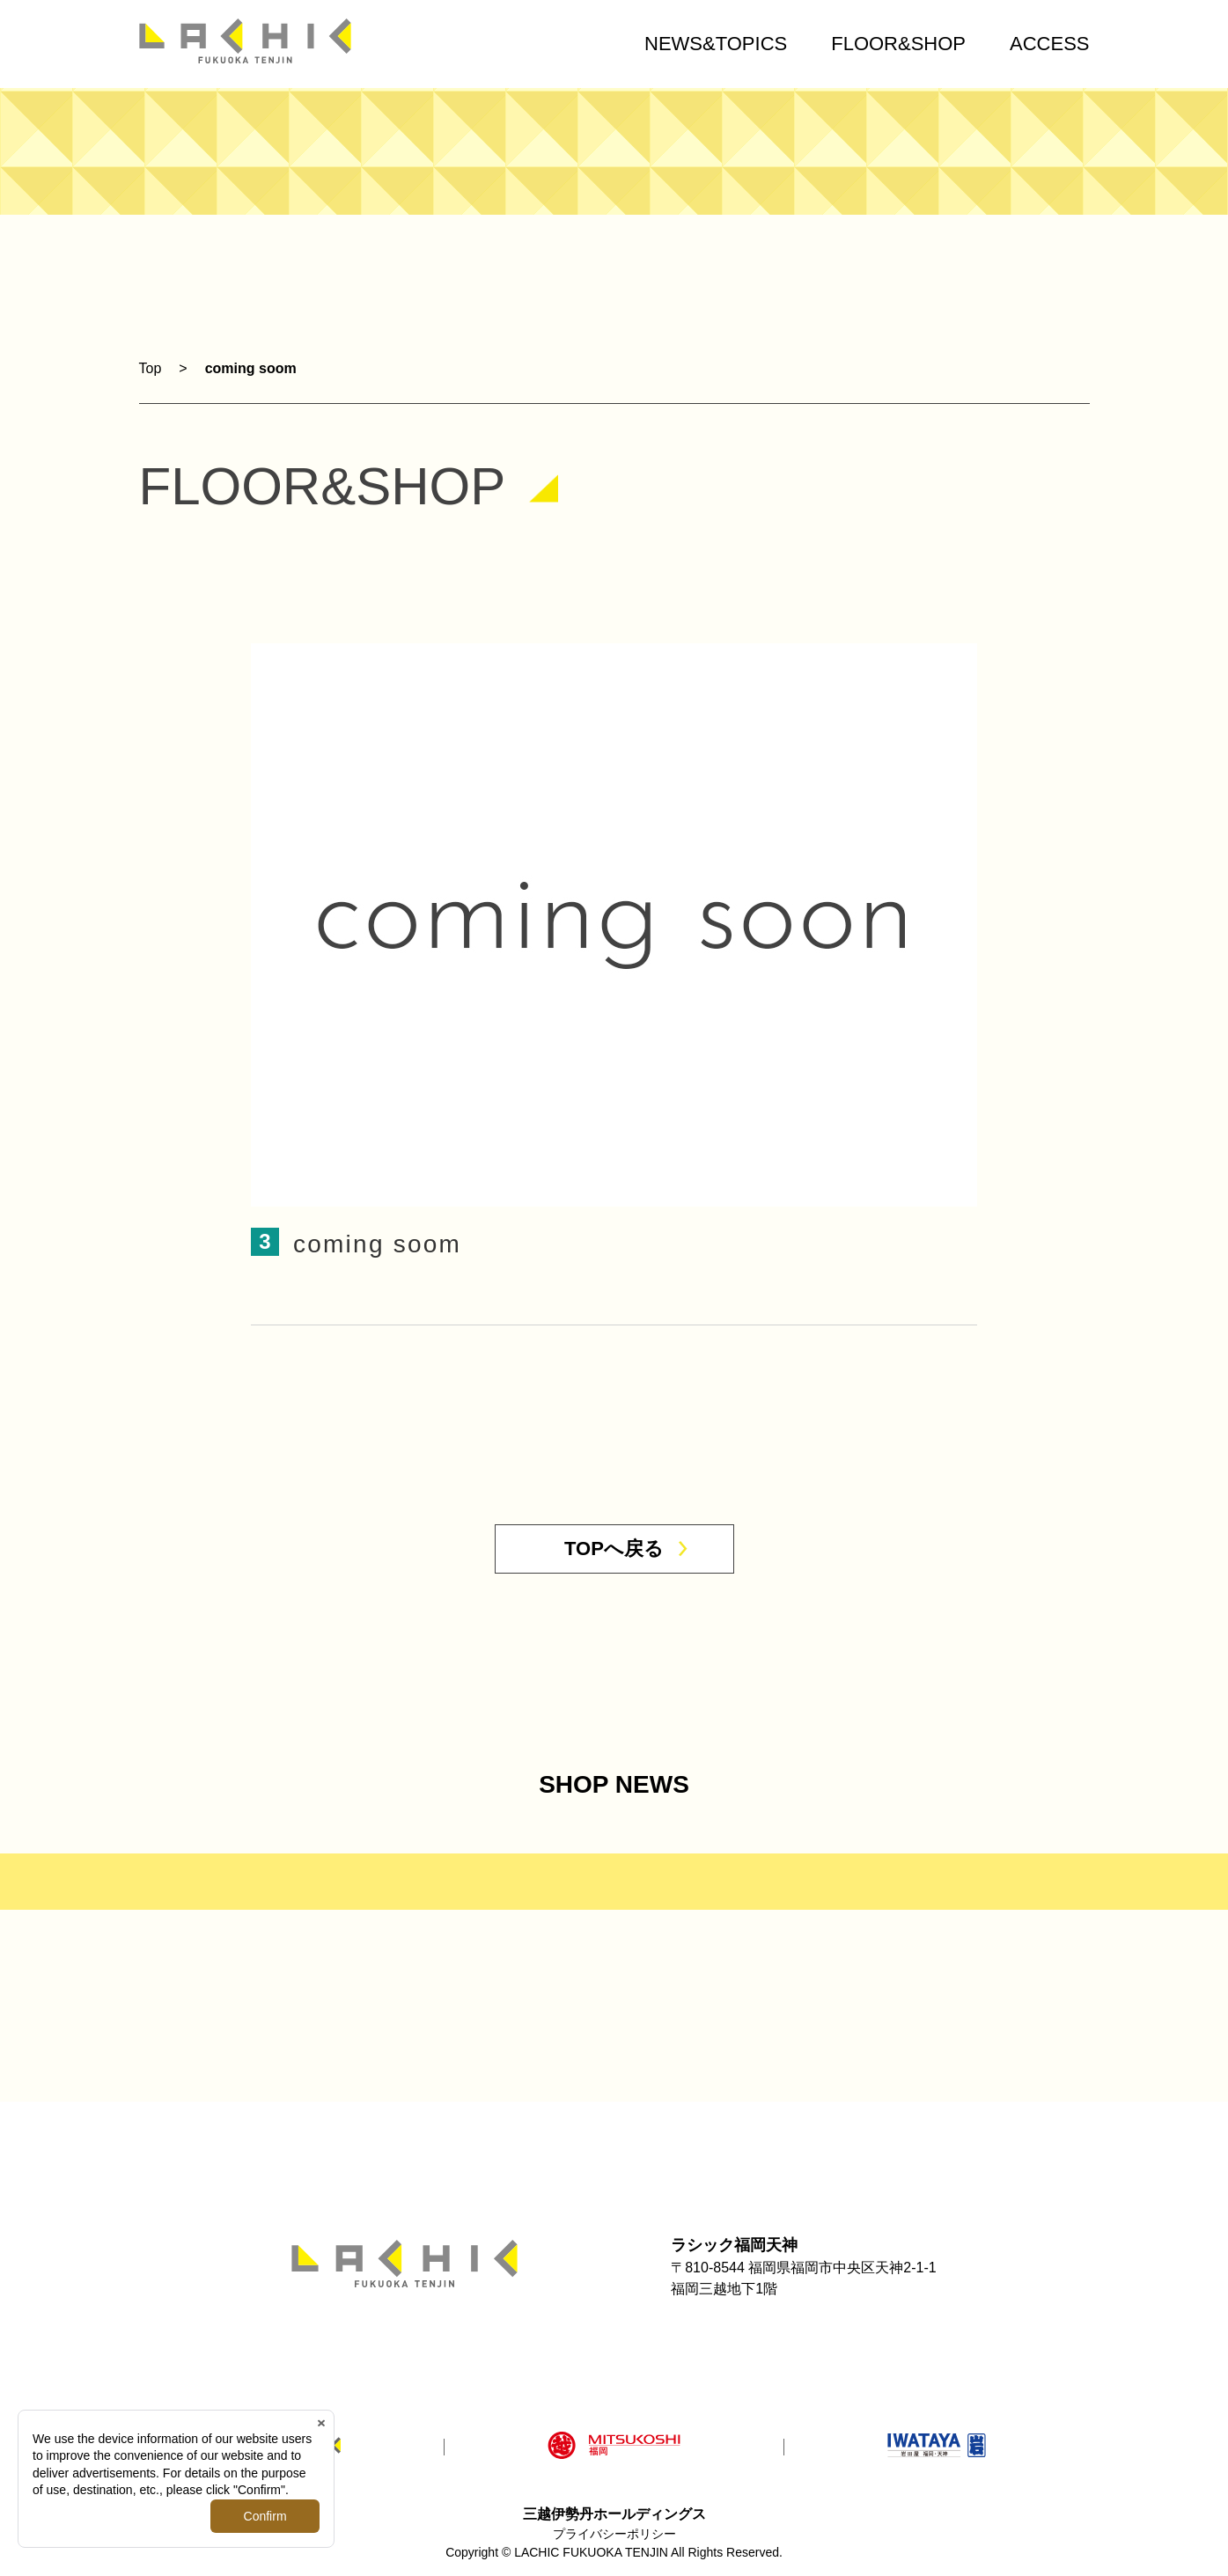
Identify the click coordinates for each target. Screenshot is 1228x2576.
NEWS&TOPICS (715, 44)
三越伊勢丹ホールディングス (614, 2513)
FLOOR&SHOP (898, 44)
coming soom (251, 368)
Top (150, 368)
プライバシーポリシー (614, 2534)
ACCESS (1049, 44)
